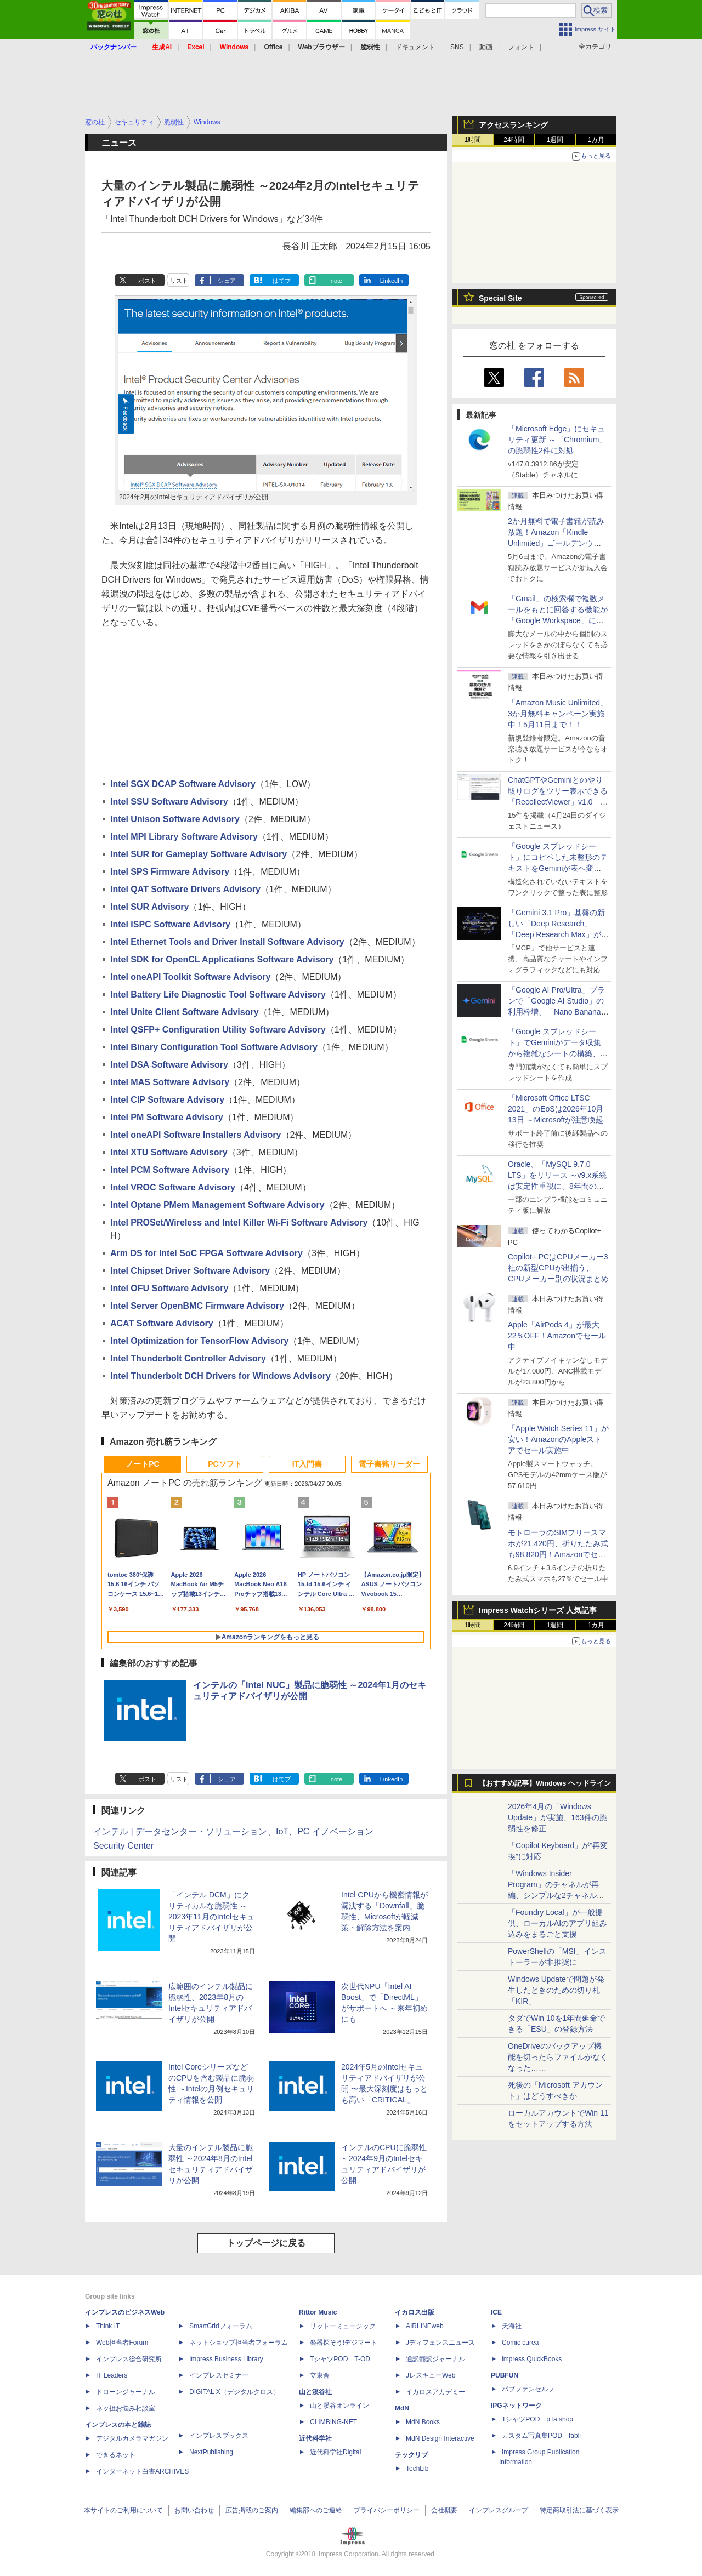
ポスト (147, 280)
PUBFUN (504, 2375)
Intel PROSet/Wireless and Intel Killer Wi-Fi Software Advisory (238, 1222)
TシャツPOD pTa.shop (537, 2419)
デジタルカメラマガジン (132, 2438)
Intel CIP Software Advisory (167, 1099)
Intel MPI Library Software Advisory (184, 836)
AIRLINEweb (425, 2326)
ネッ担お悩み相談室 (125, 2408)
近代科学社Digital (335, 2452)
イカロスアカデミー (435, 2392)
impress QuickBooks (532, 2359)
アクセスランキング (513, 125)
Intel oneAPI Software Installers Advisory (195, 1134)
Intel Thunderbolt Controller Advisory (188, 1358)
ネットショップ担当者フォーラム (238, 2342)
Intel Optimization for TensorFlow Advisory (199, 1341)
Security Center (123, 1845)
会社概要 (444, 2510)
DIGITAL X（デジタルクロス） (234, 2392)
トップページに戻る (266, 2243)
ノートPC (142, 1464)
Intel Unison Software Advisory (175, 819)
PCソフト (224, 1464)
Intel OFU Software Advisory (169, 1288)
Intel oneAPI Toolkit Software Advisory (190, 977)
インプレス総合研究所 (129, 2359)
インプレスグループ (498, 2510)
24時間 (513, 140)
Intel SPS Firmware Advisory (169, 871)
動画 (485, 47)
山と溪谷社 (315, 2392)
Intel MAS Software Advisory (169, 1082)
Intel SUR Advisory (149, 906)
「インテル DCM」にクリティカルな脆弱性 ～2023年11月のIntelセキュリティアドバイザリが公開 (211, 1916)
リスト (179, 280)
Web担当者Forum (122, 2342)
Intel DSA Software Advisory (169, 1064)
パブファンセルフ (528, 2389)
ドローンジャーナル (125, 2392)
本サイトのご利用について (123, 2510)
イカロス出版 (414, 2312)
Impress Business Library (226, 2359)
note (336, 280)
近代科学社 (315, 2438)
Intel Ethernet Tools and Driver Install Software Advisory (227, 942)
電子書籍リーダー (389, 1464)
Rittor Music (318, 2312)
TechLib (417, 2468)
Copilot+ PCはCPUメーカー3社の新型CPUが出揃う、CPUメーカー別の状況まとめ (558, 1267)
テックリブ (411, 2455)
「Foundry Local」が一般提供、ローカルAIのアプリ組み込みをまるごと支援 (557, 1923)
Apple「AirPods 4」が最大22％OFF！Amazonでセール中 (557, 1335)
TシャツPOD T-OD (340, 2359)
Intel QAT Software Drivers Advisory (185, 889)
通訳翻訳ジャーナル (435, 2359)
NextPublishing (211, 2452)
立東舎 (320, 2375)
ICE (496, 2312)
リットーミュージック (343, 2326)
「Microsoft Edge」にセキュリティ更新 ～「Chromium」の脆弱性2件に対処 (557, 439)
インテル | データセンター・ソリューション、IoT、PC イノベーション (233, 1831)
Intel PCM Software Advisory (169, 1170)
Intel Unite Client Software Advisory (184, 1012)
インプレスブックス (218, 2436)
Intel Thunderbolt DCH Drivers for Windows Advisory (220, 1376)
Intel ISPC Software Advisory (170, 924)
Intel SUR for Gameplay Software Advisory (198, 854)
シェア (227, 280)
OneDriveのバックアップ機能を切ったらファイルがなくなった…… (558, 2057)
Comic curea (520, 2342)
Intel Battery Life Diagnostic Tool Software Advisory (218, 994)
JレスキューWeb (430, 2375)
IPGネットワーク (516, 2405)
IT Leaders (111, 2375)
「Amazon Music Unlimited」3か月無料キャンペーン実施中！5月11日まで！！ (558, 713)
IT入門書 (307, 1464)
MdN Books (423, 2422)
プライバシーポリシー (387, 2510)
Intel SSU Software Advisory (169, 801)
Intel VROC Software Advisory (172, 1187)
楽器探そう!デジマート (343, 2342)
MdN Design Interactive (440, 2438)
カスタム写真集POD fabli (541, 2436)
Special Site (500, 298)
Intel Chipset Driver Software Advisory (190, 1270)
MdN (402, 2408)
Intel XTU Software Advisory (169, 1152)
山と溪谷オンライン (339, 2405)
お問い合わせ (194, 2510)
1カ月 (596, 140)
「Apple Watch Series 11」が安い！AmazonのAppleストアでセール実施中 (558, 1439)
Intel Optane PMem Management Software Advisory (217, 1205)
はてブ (282, 280)
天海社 (512, 2326)
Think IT (108, 2326)
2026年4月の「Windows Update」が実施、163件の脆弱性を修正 (557, 1817)
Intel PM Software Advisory (166, 1117)
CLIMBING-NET (333, 2422)
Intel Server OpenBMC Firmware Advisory (197, 1305)
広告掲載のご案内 (251, 2510)
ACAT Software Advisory (161, 1323)
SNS (457, 47)
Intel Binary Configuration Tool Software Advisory (214, 1047)
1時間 (473, 140)
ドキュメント (415, 47)
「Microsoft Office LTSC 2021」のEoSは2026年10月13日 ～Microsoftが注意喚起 (555, 1108)
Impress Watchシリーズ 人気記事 (538, 1610)
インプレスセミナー (218, 2375)
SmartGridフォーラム (220, 2326)
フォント (521, 47)
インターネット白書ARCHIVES (142, 2471)
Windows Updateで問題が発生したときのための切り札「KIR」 (556, 1990)
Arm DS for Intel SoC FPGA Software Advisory (206, 1253)
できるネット (115, 2455)
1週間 (555, 140)
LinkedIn (391, 280)
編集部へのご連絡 (316, 2510)
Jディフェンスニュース (440, 2342)
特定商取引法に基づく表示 (579, 2510)
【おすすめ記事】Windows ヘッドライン (545, 1783)
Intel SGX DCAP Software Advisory (183, 784)
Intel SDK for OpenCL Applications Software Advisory (221, 959)
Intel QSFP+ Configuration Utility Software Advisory (218, 1029)
